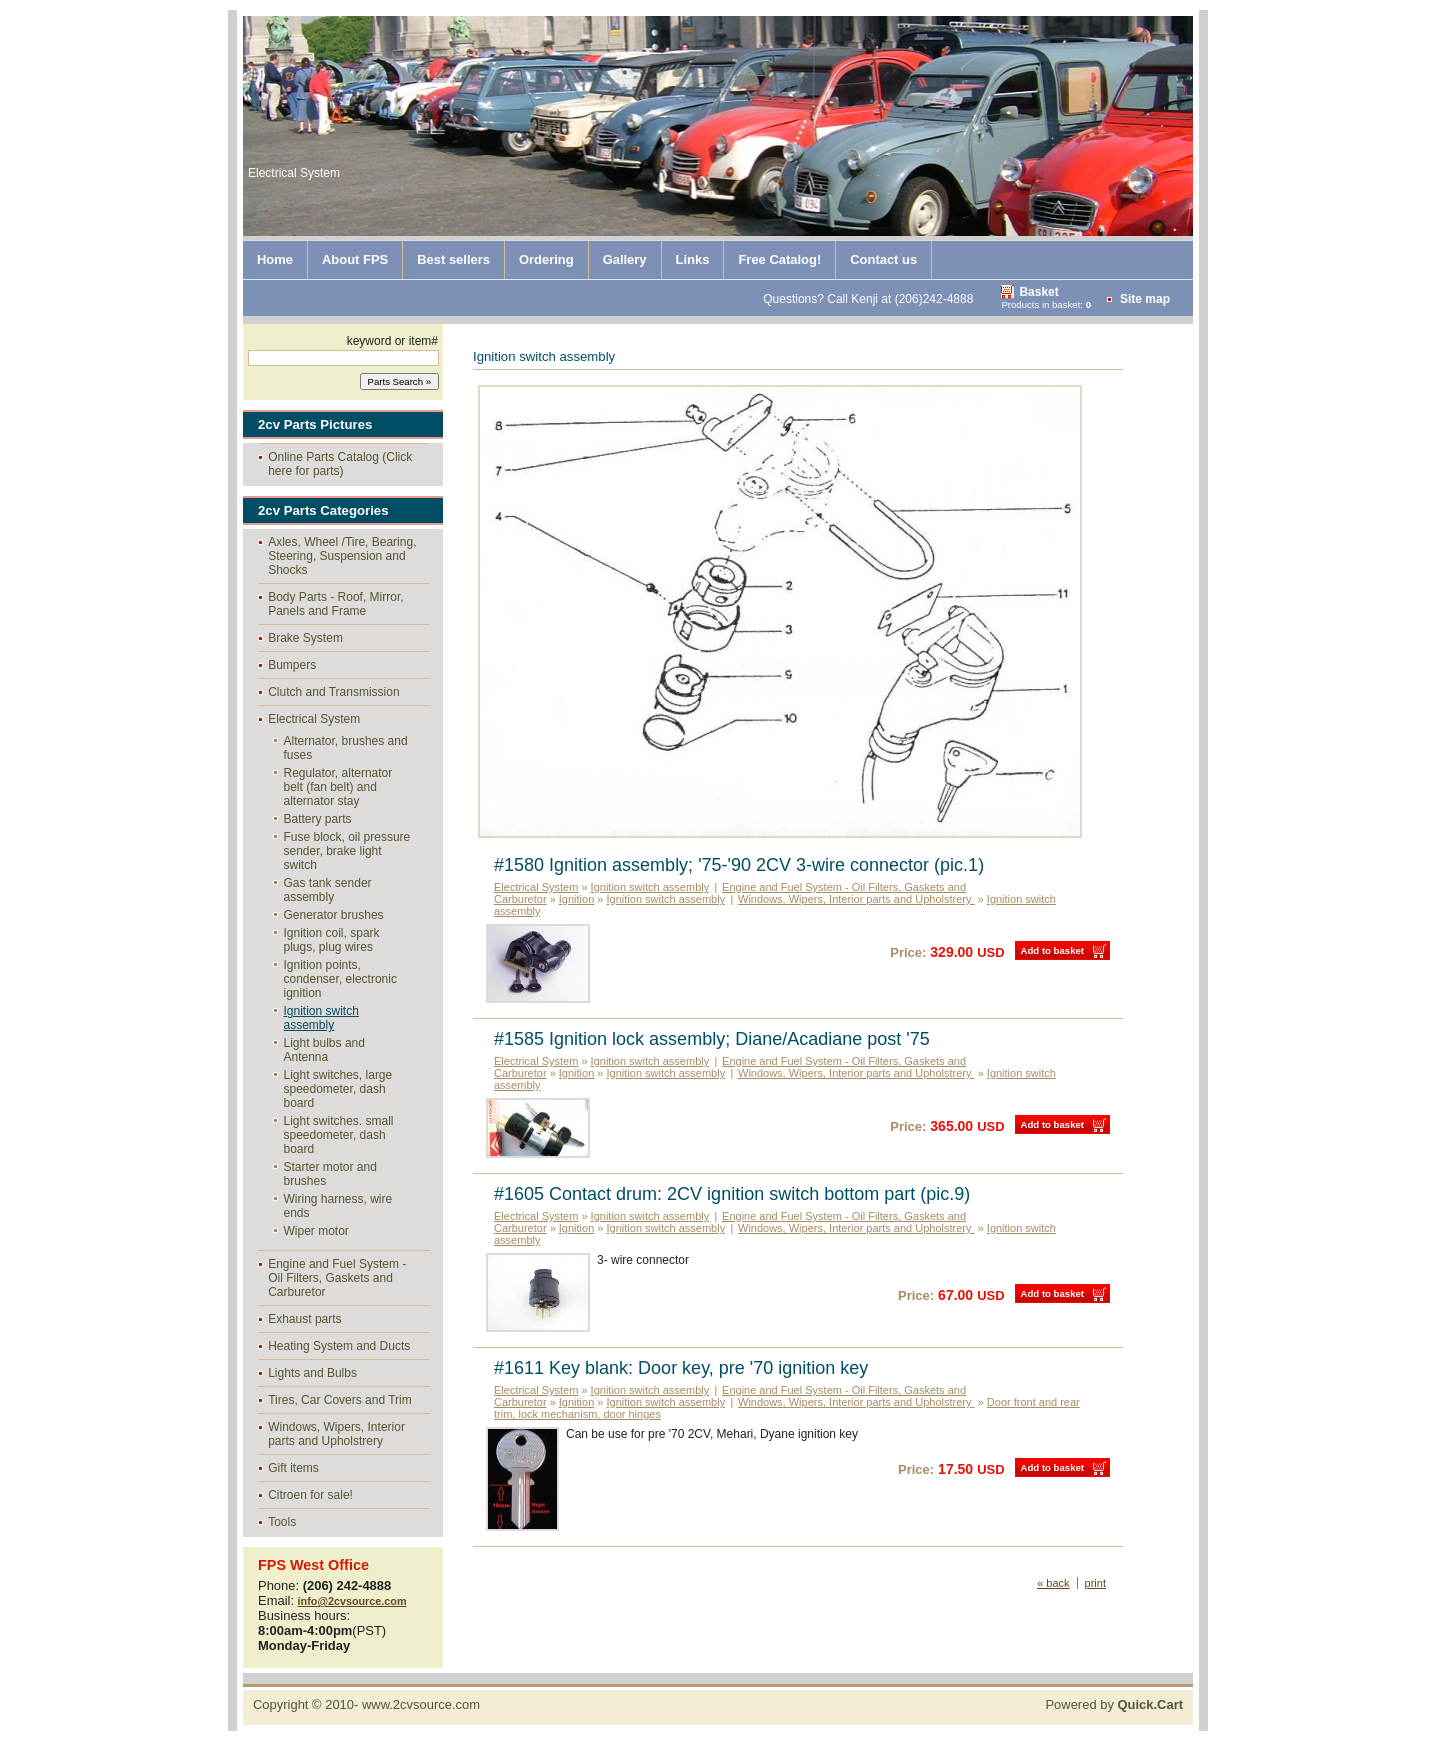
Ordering (546, 259)
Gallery (625, 259)
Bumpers (292, 665)
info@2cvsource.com (352, 1601)
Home (275, 259)
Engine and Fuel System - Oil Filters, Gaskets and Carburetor (337, 1278)
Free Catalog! (779, 259)
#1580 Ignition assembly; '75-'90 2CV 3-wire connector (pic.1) (739, 865)
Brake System (305, 638)
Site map (1145, 299)
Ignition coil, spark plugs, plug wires (332, 940)
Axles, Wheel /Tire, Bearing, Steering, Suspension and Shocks (342, 556)
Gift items (293, 1468)
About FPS (355, 259)
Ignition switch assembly (321, 1018)
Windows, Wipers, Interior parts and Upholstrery (336, 1434)
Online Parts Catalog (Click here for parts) (340, 464)
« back (1053, 1583)
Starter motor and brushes (330, 1174)
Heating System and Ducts (339, 1346)
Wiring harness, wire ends (338, 1206)
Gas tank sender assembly (328, 890)
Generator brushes (334, 915)
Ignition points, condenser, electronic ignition (340, 979)
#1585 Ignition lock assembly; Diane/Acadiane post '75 (712, 1039)
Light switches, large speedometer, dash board (338, 1089)
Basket (1038, 292)
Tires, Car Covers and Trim (340, 1400)
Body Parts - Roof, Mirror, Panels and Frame (335, 604)
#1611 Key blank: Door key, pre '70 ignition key (681, 1368)
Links (693, 259)
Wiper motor (316, 1231)
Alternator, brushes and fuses (346, 748)
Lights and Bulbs (312, 1373)
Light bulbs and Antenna (324, 1050)
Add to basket (1052, 950)
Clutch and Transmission (333, 692)
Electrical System (314, 719)
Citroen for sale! (310, 1495)
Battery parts (318, 819)
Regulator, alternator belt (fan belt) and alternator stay (338, 787)
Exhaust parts (304, 1319)
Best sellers (453, 259)
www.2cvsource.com (421, 1704)
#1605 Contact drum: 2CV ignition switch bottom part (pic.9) (732, 1194)
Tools (282, 1522)
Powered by (1114, 1704)
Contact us (883, 259)
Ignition (576, 899)
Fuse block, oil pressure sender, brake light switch (347, 851)
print (1095, 1583)
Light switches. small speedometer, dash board (339, 1135)
